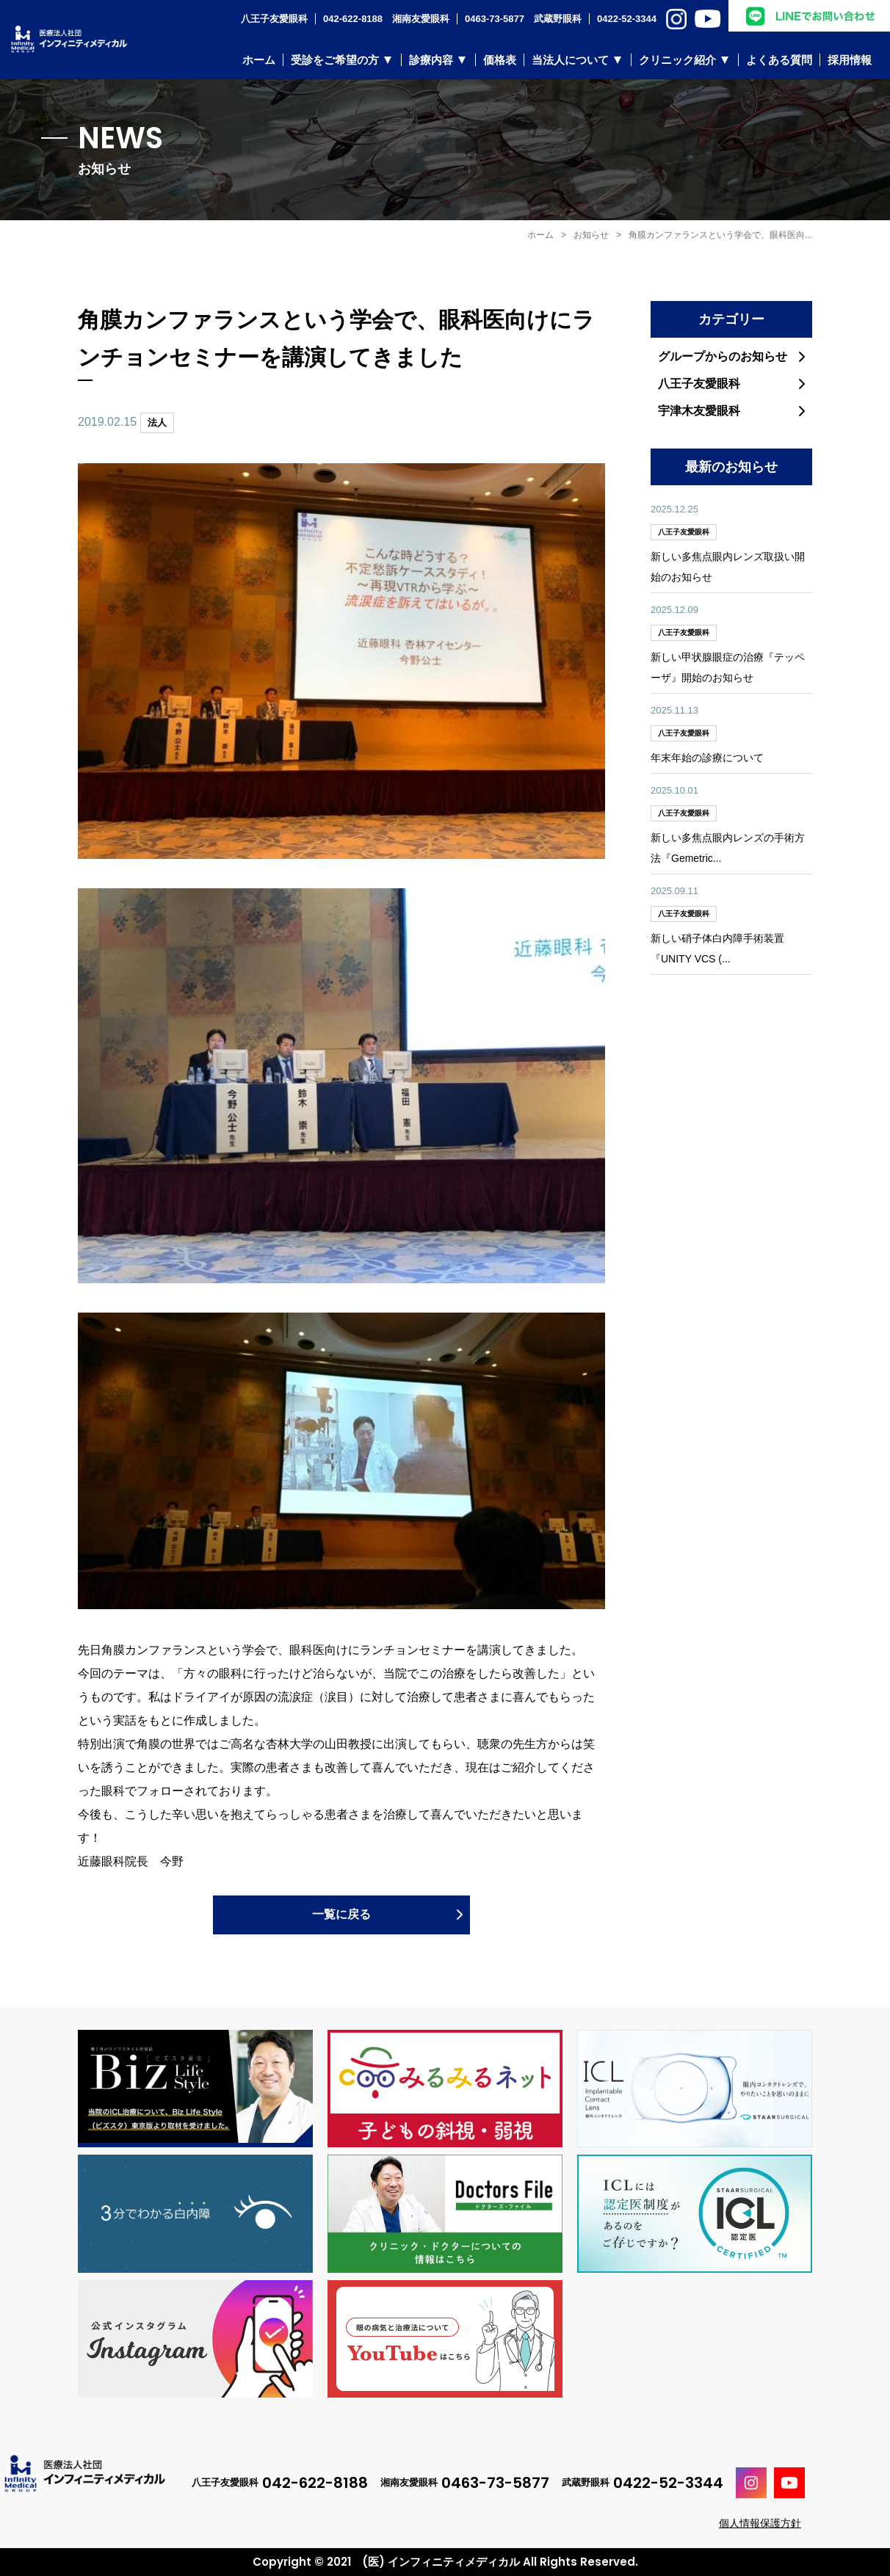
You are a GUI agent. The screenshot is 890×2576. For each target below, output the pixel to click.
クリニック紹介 (677, 60)
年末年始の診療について (707, 757)
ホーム (258, 60)
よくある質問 (779, 60)
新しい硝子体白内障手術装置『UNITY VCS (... (717, 948)
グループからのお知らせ (722, 356)
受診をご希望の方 (335, 60)
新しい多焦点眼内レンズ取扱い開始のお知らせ (728, 567)
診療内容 (431, 60)
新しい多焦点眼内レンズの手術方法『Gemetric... (728, 848)
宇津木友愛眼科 (699, 410)
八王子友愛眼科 (699, 383)
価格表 (499, 60)
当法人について (570, 60)
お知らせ (591, 235)
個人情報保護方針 (760, 2523)
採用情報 (850, 60)
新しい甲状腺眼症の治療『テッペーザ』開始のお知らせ (728, 667)
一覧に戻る (341, 1914)
